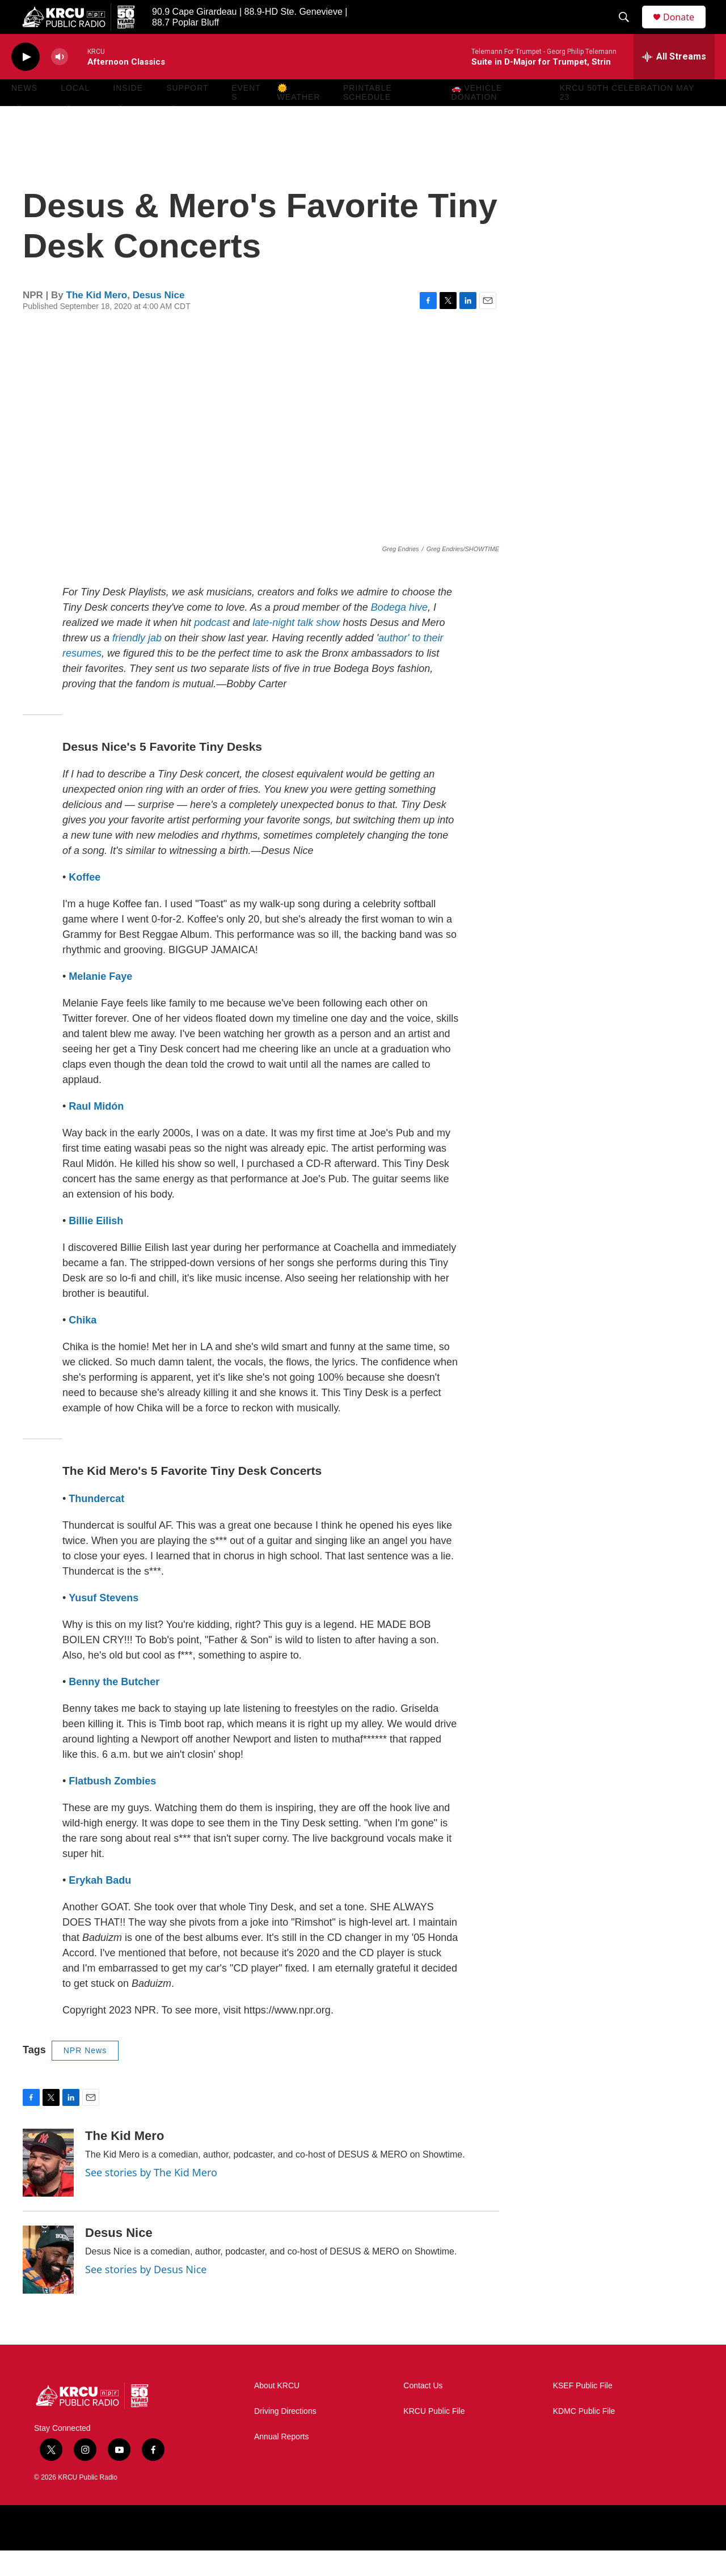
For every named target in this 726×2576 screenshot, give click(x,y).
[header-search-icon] (629, 30)
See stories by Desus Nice (145, 2295)
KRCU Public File (434, 2437)
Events (246, 118)
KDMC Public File (584, 2437)
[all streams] (674, 82)
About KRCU (276, 2411)
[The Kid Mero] (48, 2188)
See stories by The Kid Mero (151, 2198)
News (24, 113)
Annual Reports (281, 2462)
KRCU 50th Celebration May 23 (627, 118)
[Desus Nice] (48, 2285)
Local (75, 113)
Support (187, 113)
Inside (128, 113)
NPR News (85, 2075)
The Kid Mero (97, 320)
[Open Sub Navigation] (19, 131)
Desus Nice (159, 320)
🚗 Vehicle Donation (477, 118)
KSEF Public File (583, 2411)
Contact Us (422, 2411)
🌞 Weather (298, 118)
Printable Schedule (367, 118)
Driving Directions (285, 2437)
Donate (685, 30)
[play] (25, 82)
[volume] (59, 82)
